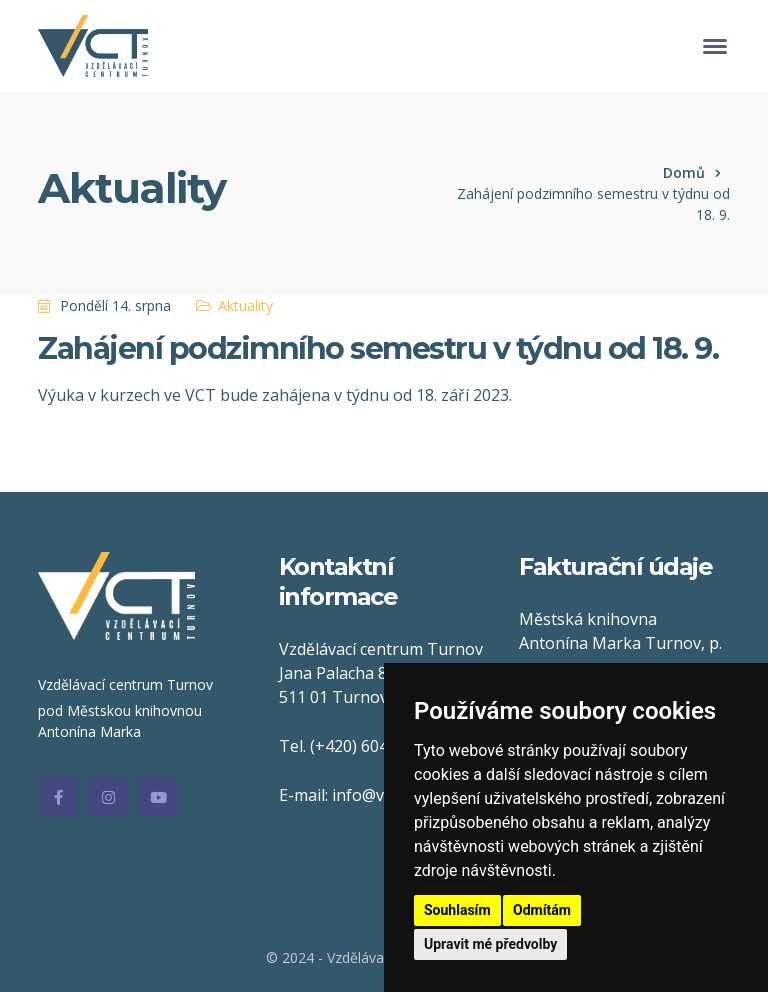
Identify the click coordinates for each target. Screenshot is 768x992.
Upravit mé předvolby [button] (490, 944)
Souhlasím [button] (457, 910)
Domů (684, 172)
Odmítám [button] (542, 910)
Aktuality (245, 305)
